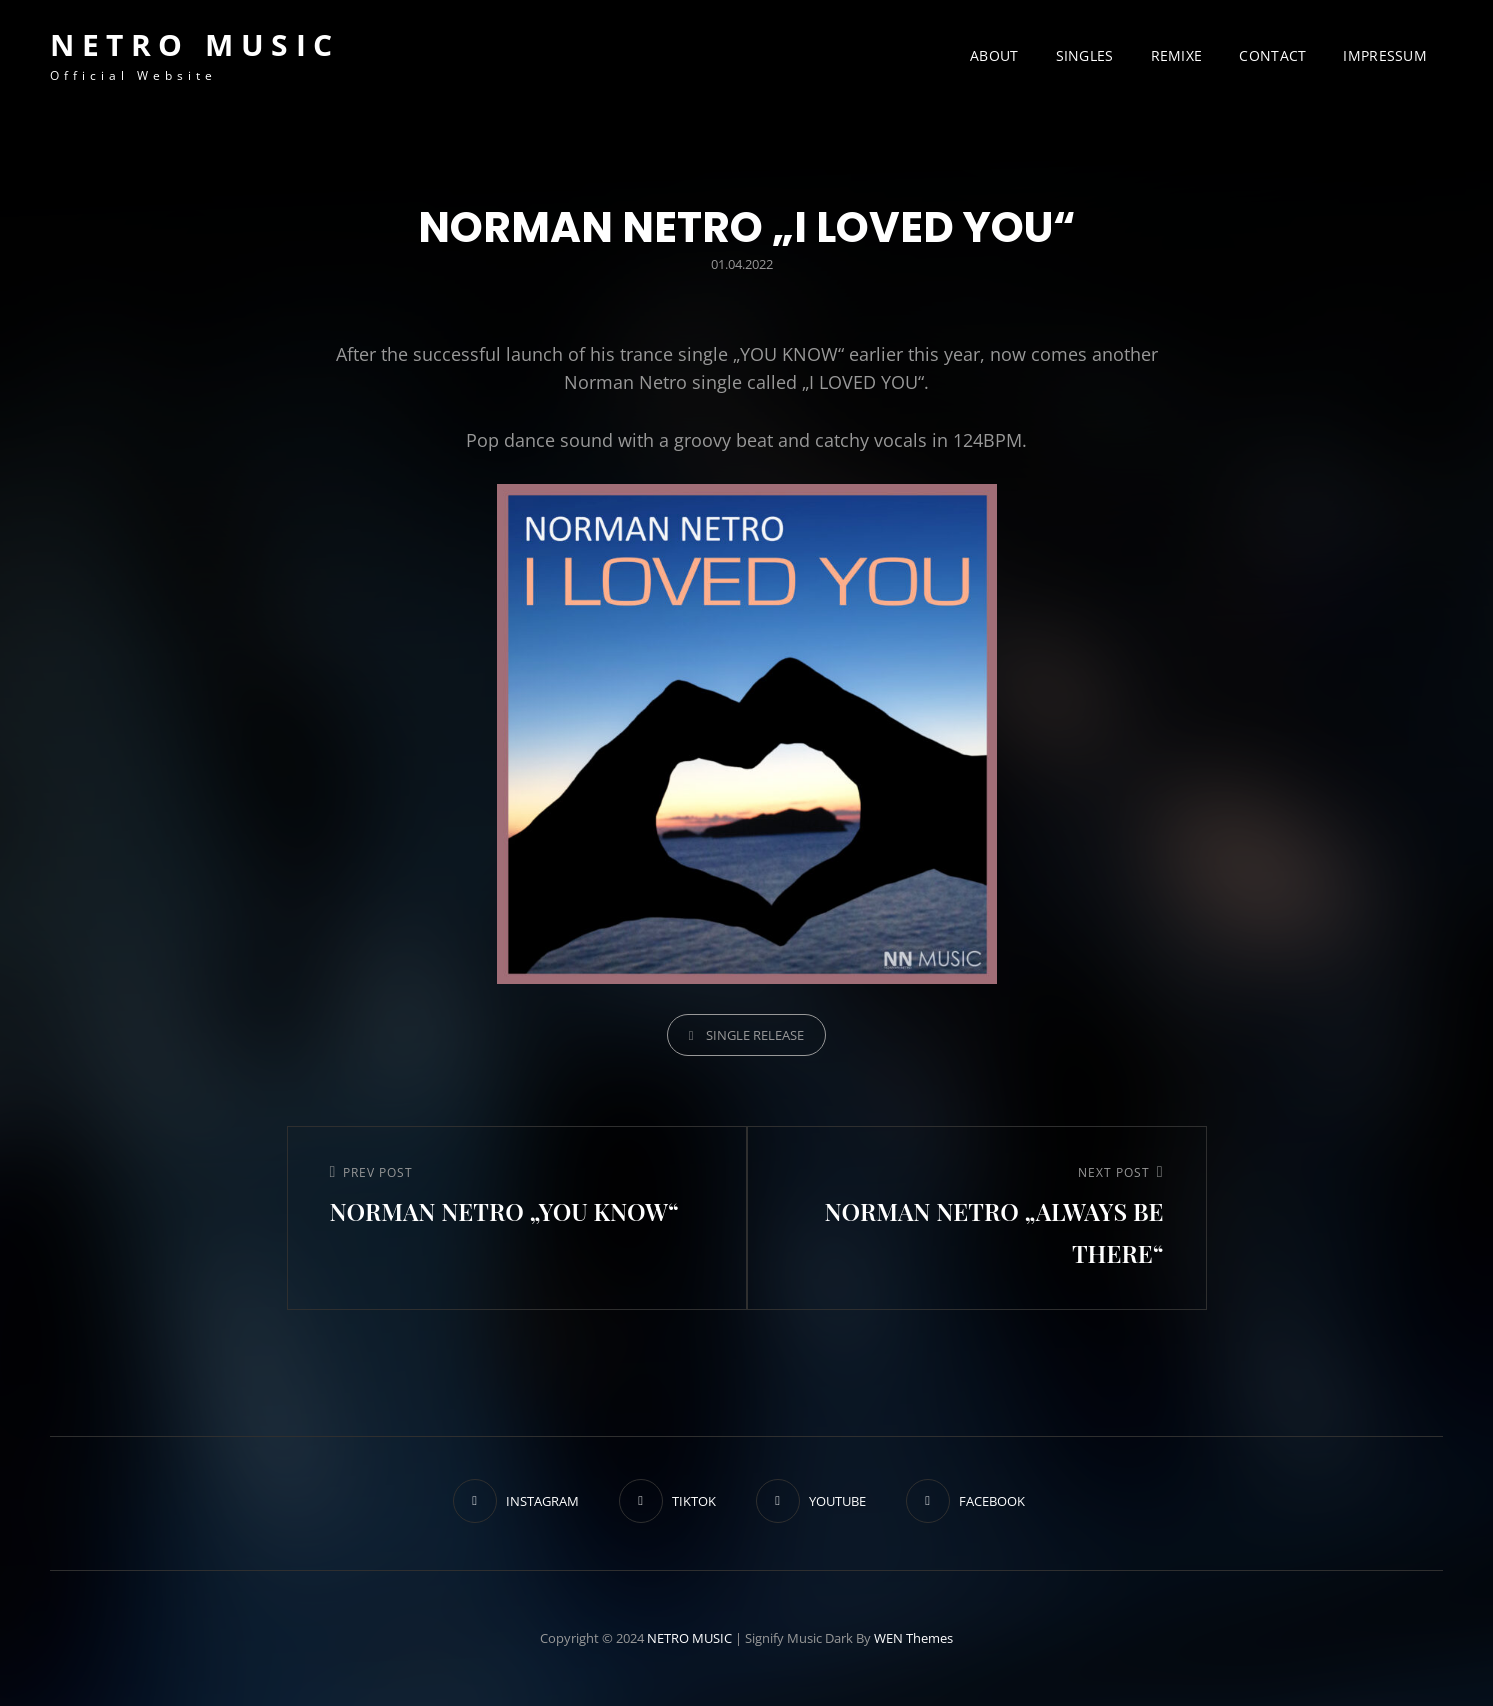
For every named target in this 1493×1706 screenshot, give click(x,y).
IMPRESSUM (1385, 55)
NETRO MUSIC (195, 44)
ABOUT (994, 55)
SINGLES (1085, 55)
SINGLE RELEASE (755, 1035)
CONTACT (1272, 55)
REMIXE (1177, 55)
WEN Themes (913, 1638)
